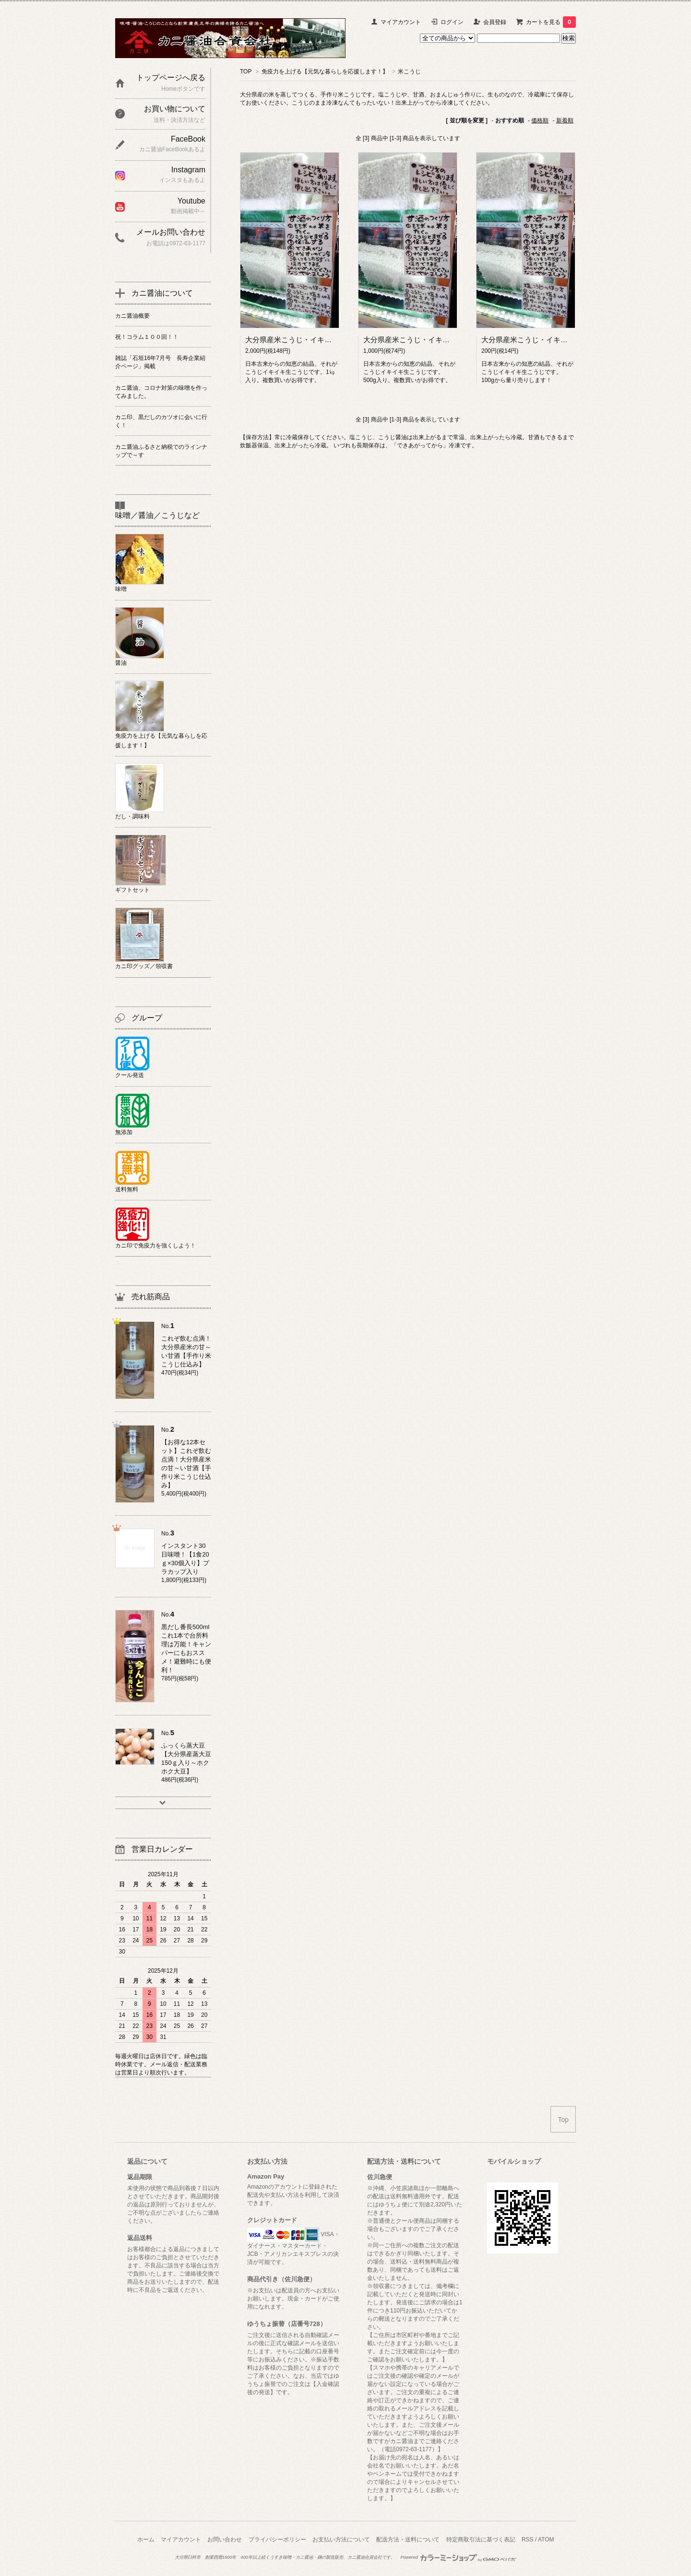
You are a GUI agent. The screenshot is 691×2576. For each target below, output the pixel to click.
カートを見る (551, 22)
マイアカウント (401, 22)
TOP (245, 71)
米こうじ (409, 71)
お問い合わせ (224, 2539)
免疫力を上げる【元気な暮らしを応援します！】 (325, 71)
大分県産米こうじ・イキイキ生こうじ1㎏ (312, 339)
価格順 (539, 120)
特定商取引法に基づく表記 (480, 2539)
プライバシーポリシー (277, 2539)
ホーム (146, 2539)
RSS (528, 2539)
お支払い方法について (341, 2539)
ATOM (546, 2539)
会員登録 (494, 22)
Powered (458, 2557)
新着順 (564, 120)
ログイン (452, 22)
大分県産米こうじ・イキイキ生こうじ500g (432, 339)
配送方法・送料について (408, 2539)
